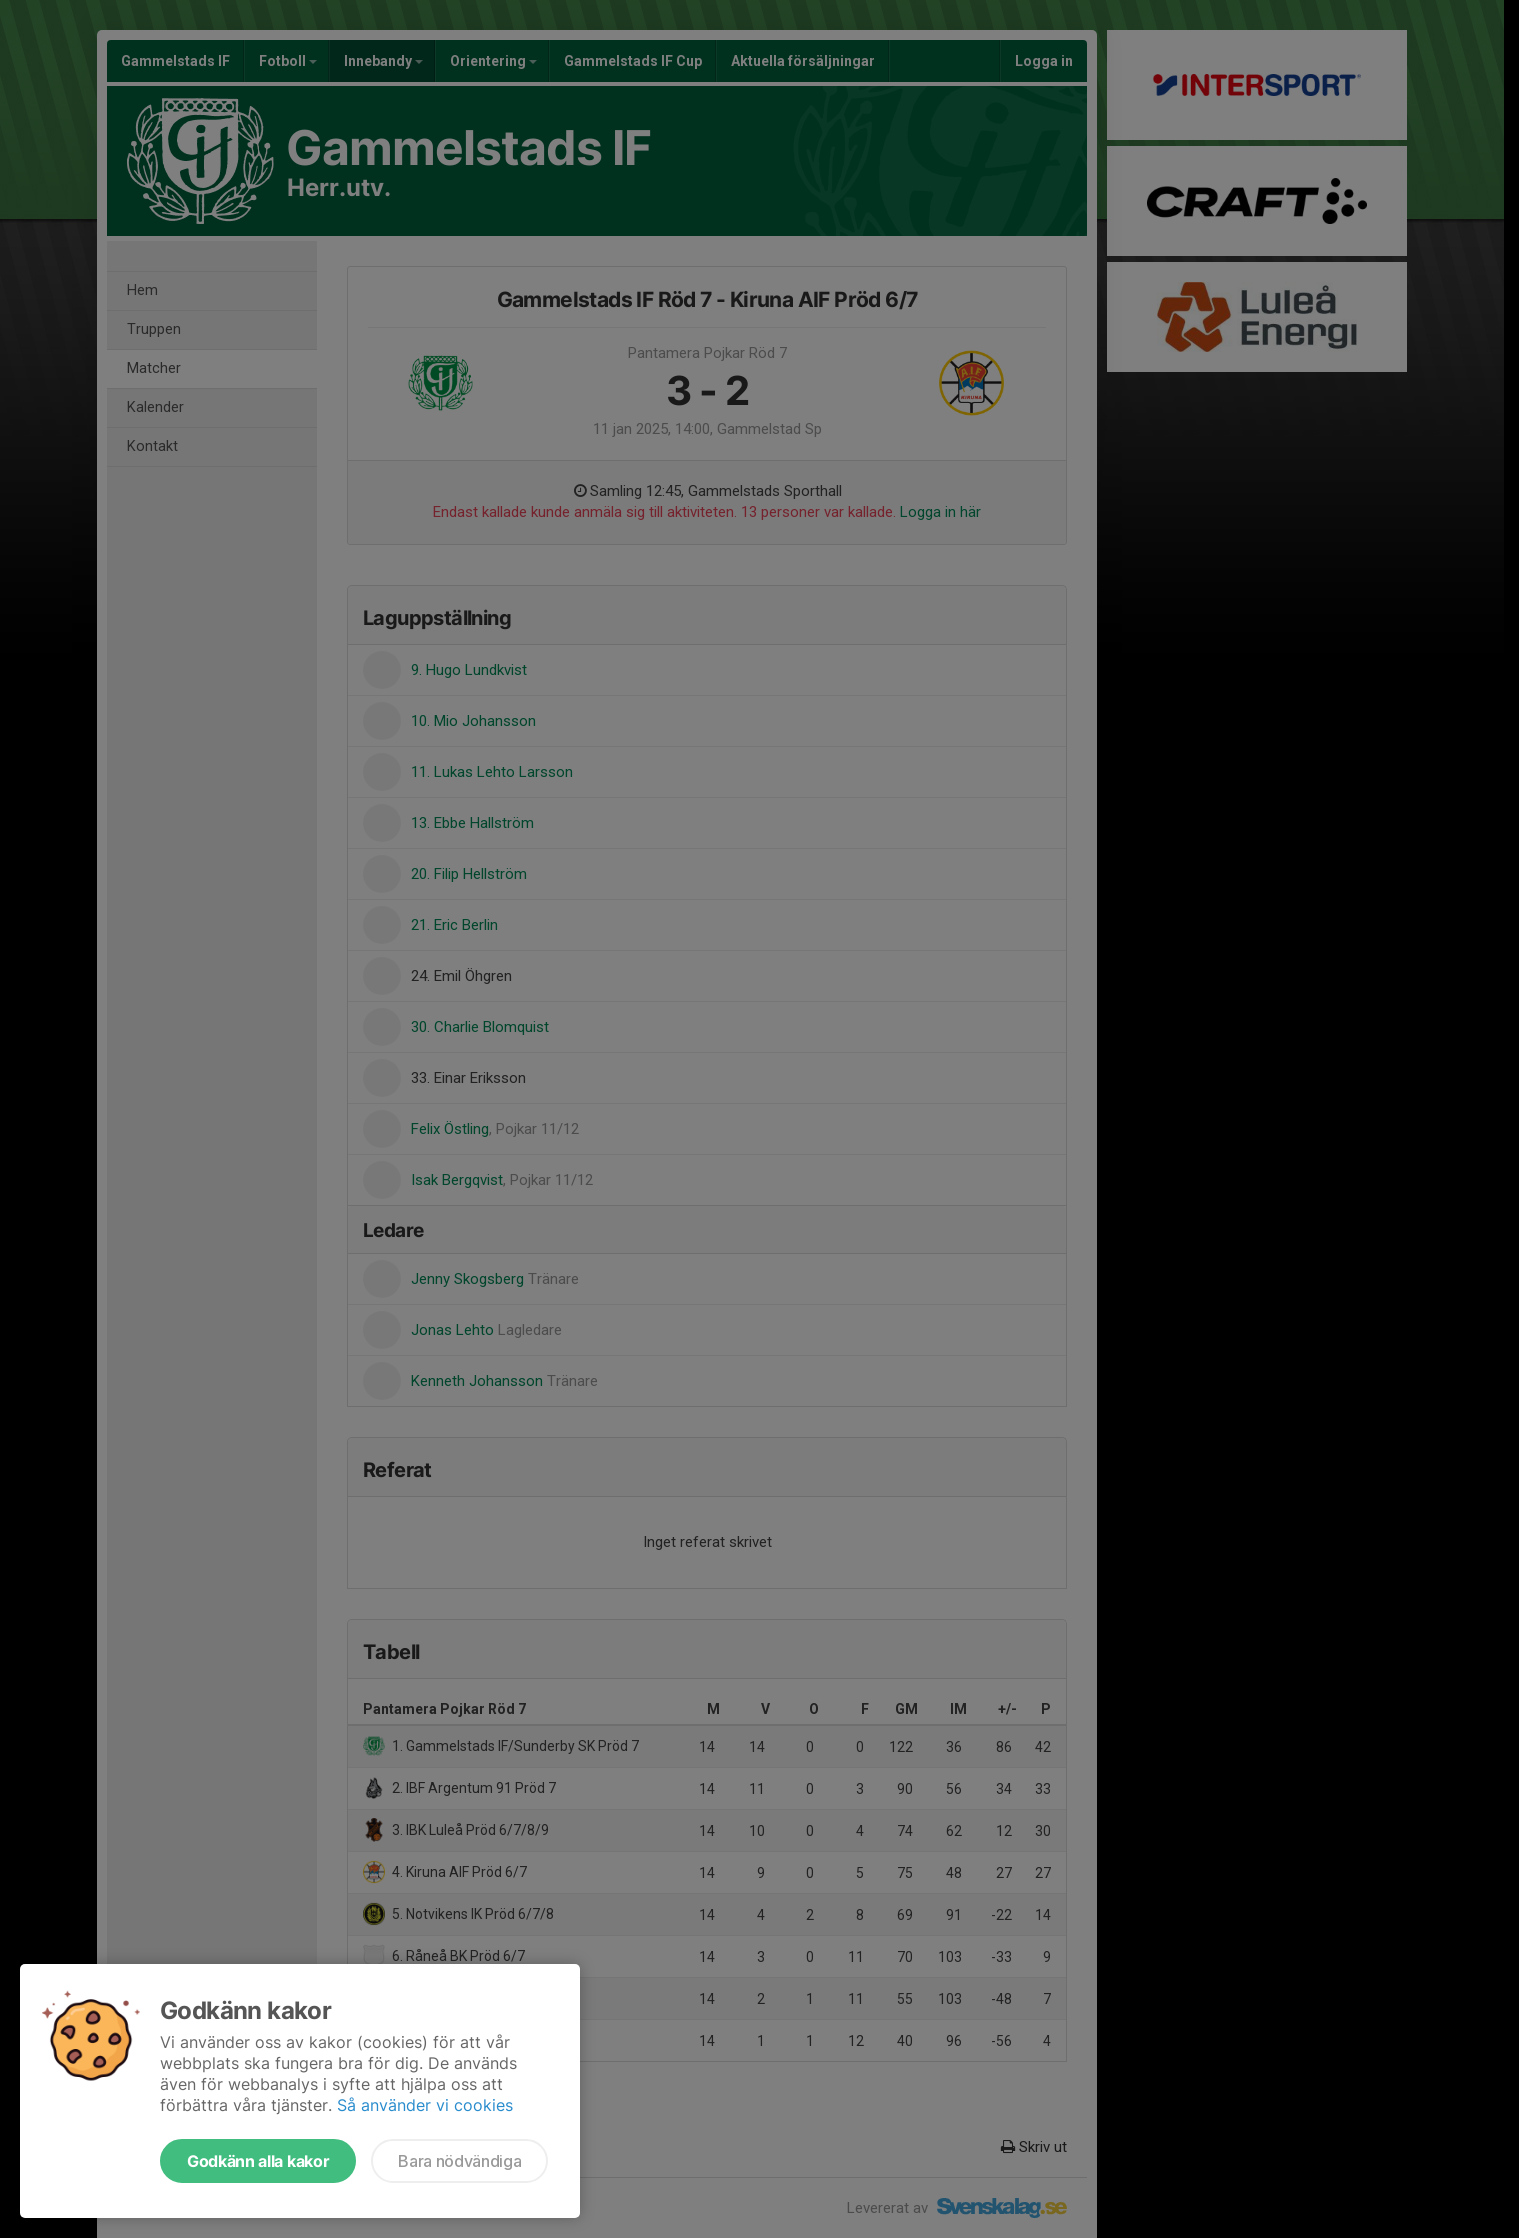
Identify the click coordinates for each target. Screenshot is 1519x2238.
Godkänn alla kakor (258, 2161)
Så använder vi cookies (425, 2105)
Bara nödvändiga (459, 2161)
